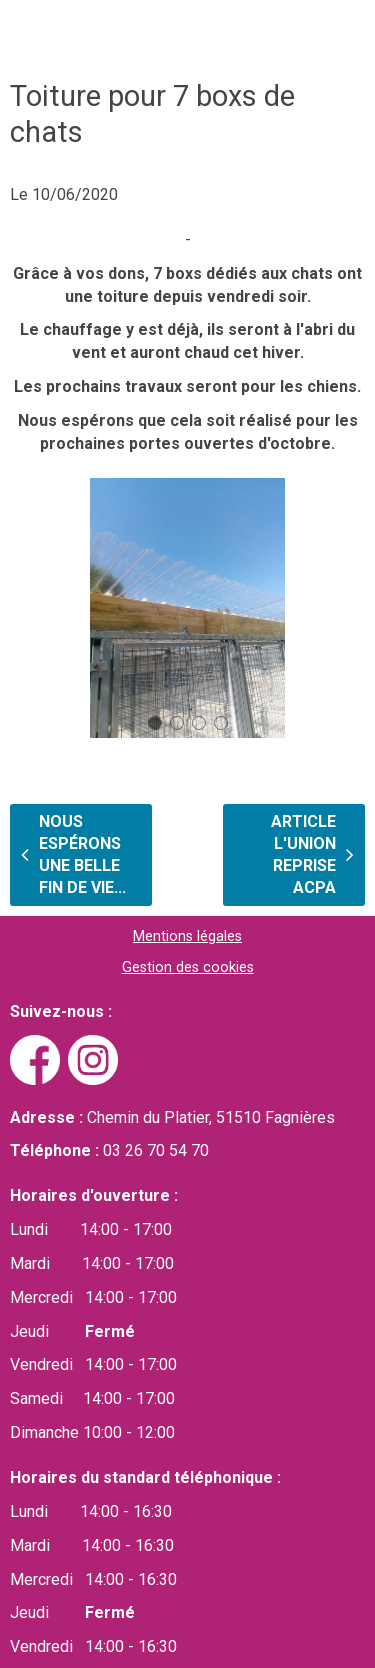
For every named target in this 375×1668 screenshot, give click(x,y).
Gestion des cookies (188, 967)
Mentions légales (187, 936)
